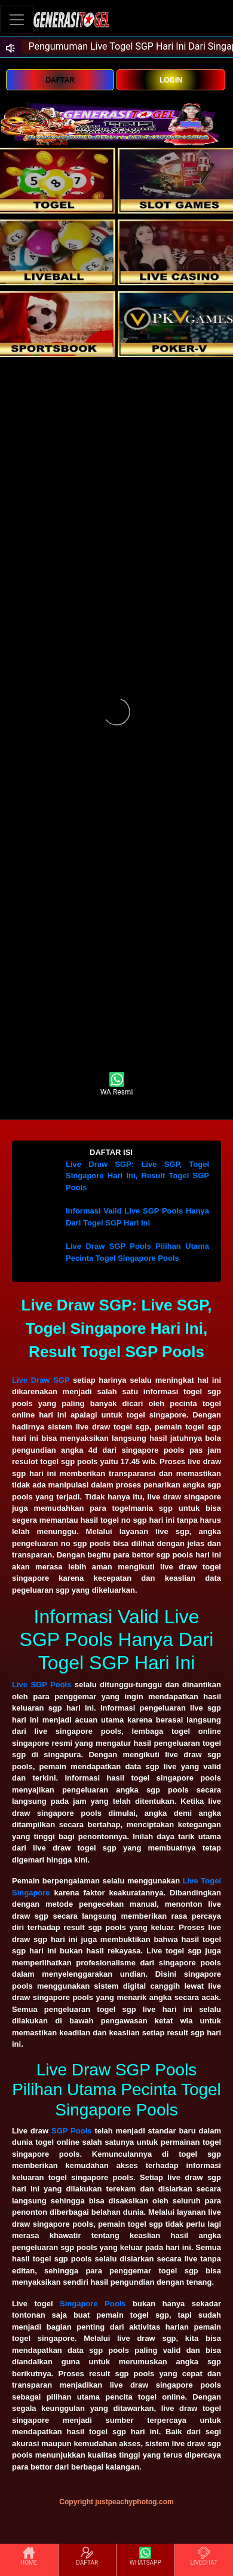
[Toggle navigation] (16, 19)
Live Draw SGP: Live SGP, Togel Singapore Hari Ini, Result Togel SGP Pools (137, 1176)
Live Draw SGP (40, 1380)
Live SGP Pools (41, 1684)
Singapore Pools (92, 2303)
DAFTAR (59, 80)
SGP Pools (71, 2130)
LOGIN (171, 80)
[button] (116, 1153)
